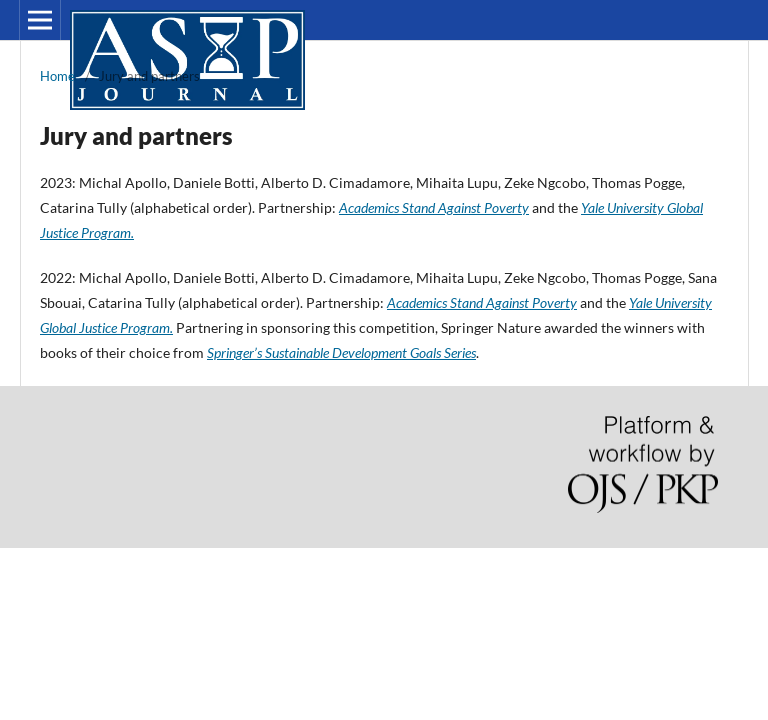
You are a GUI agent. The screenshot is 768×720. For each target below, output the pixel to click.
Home (57, 76)
